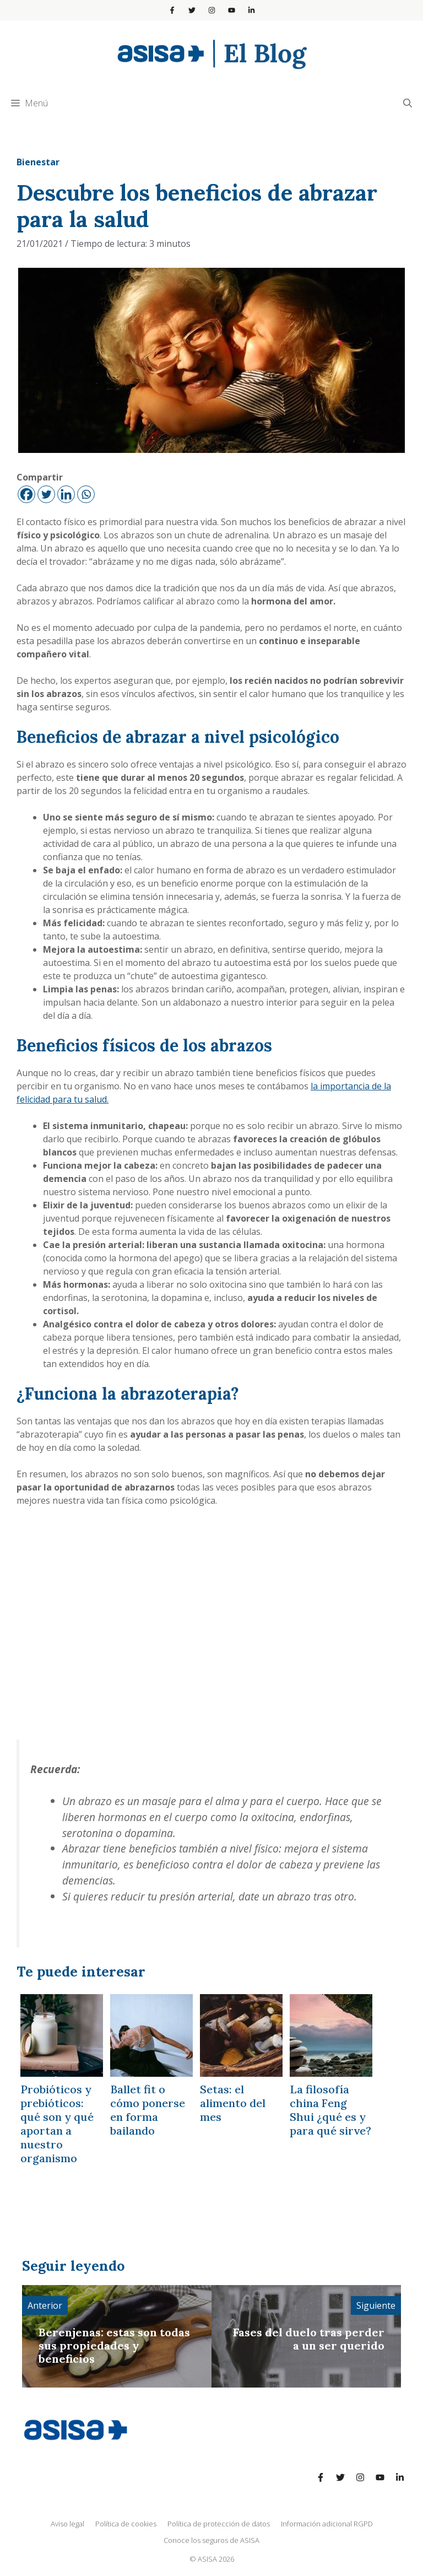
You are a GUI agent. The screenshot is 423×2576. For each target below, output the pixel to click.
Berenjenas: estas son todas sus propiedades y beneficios (114, 2345)
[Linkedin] (66, 494)
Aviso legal (67, 2524)
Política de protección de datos (218, 2524)
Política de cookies (125, 2524)
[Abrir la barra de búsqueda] (407, 103)
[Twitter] (46, 494)
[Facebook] (26, 494)
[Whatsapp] (86, 494)
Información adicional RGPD (327, 2524)
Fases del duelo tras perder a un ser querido (308, 2338)
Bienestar (38, 162)
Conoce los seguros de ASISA (211, 2540)
